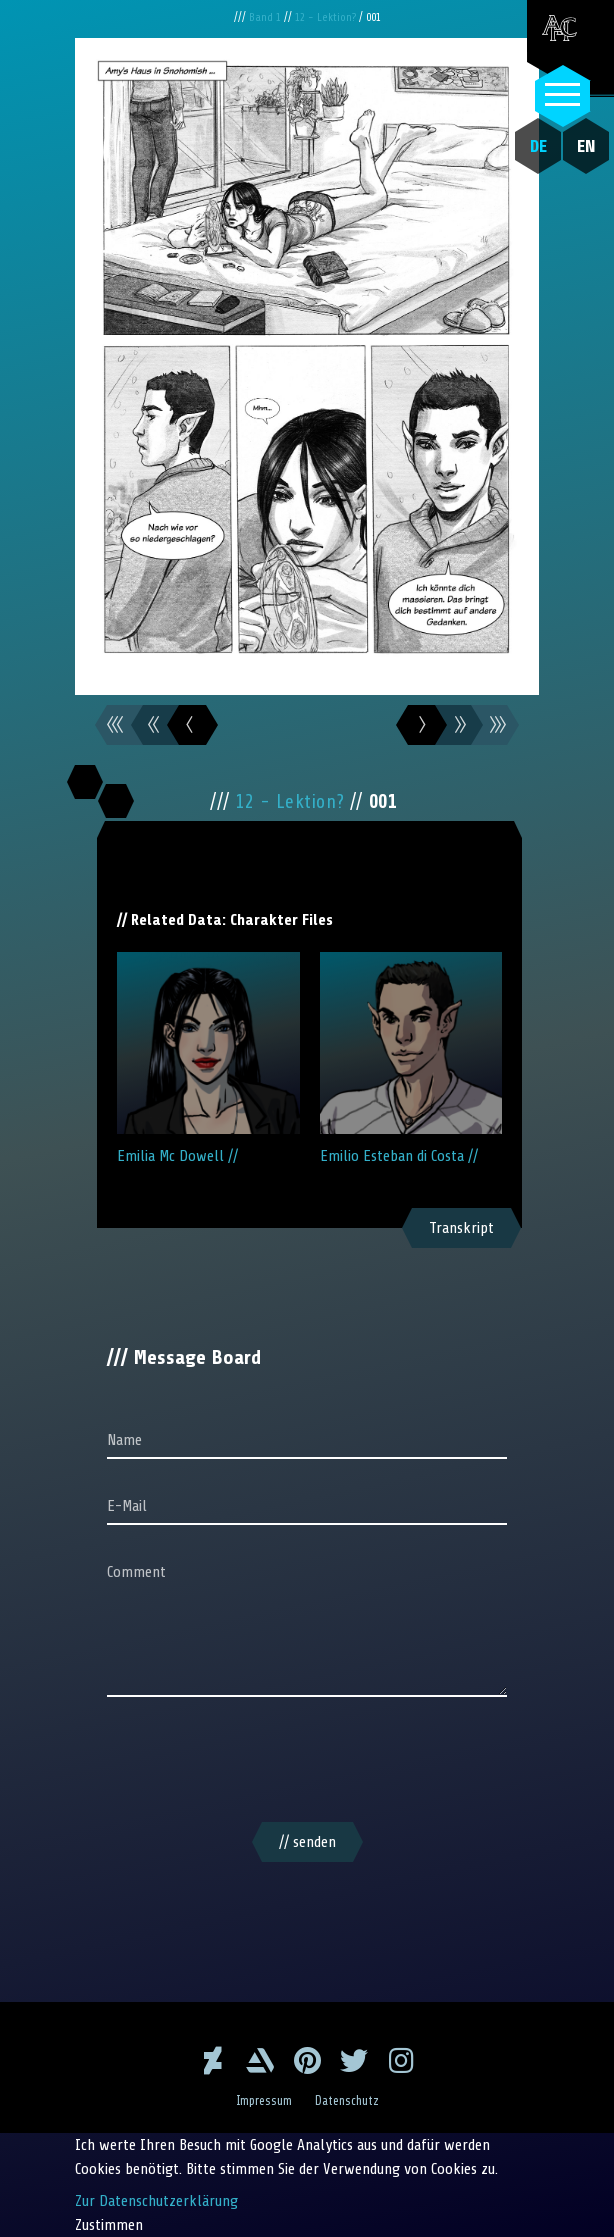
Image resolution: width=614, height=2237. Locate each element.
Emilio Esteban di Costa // (411, 1059)
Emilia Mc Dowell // (208, 1059)
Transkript (461, 1228)
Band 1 (266, 17)
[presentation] (307, 1763)
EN (586, 146)
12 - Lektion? (327, 17)
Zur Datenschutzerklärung (156, 2201)
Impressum (264, 2101)
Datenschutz (347, 2101)
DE (538, 146)
